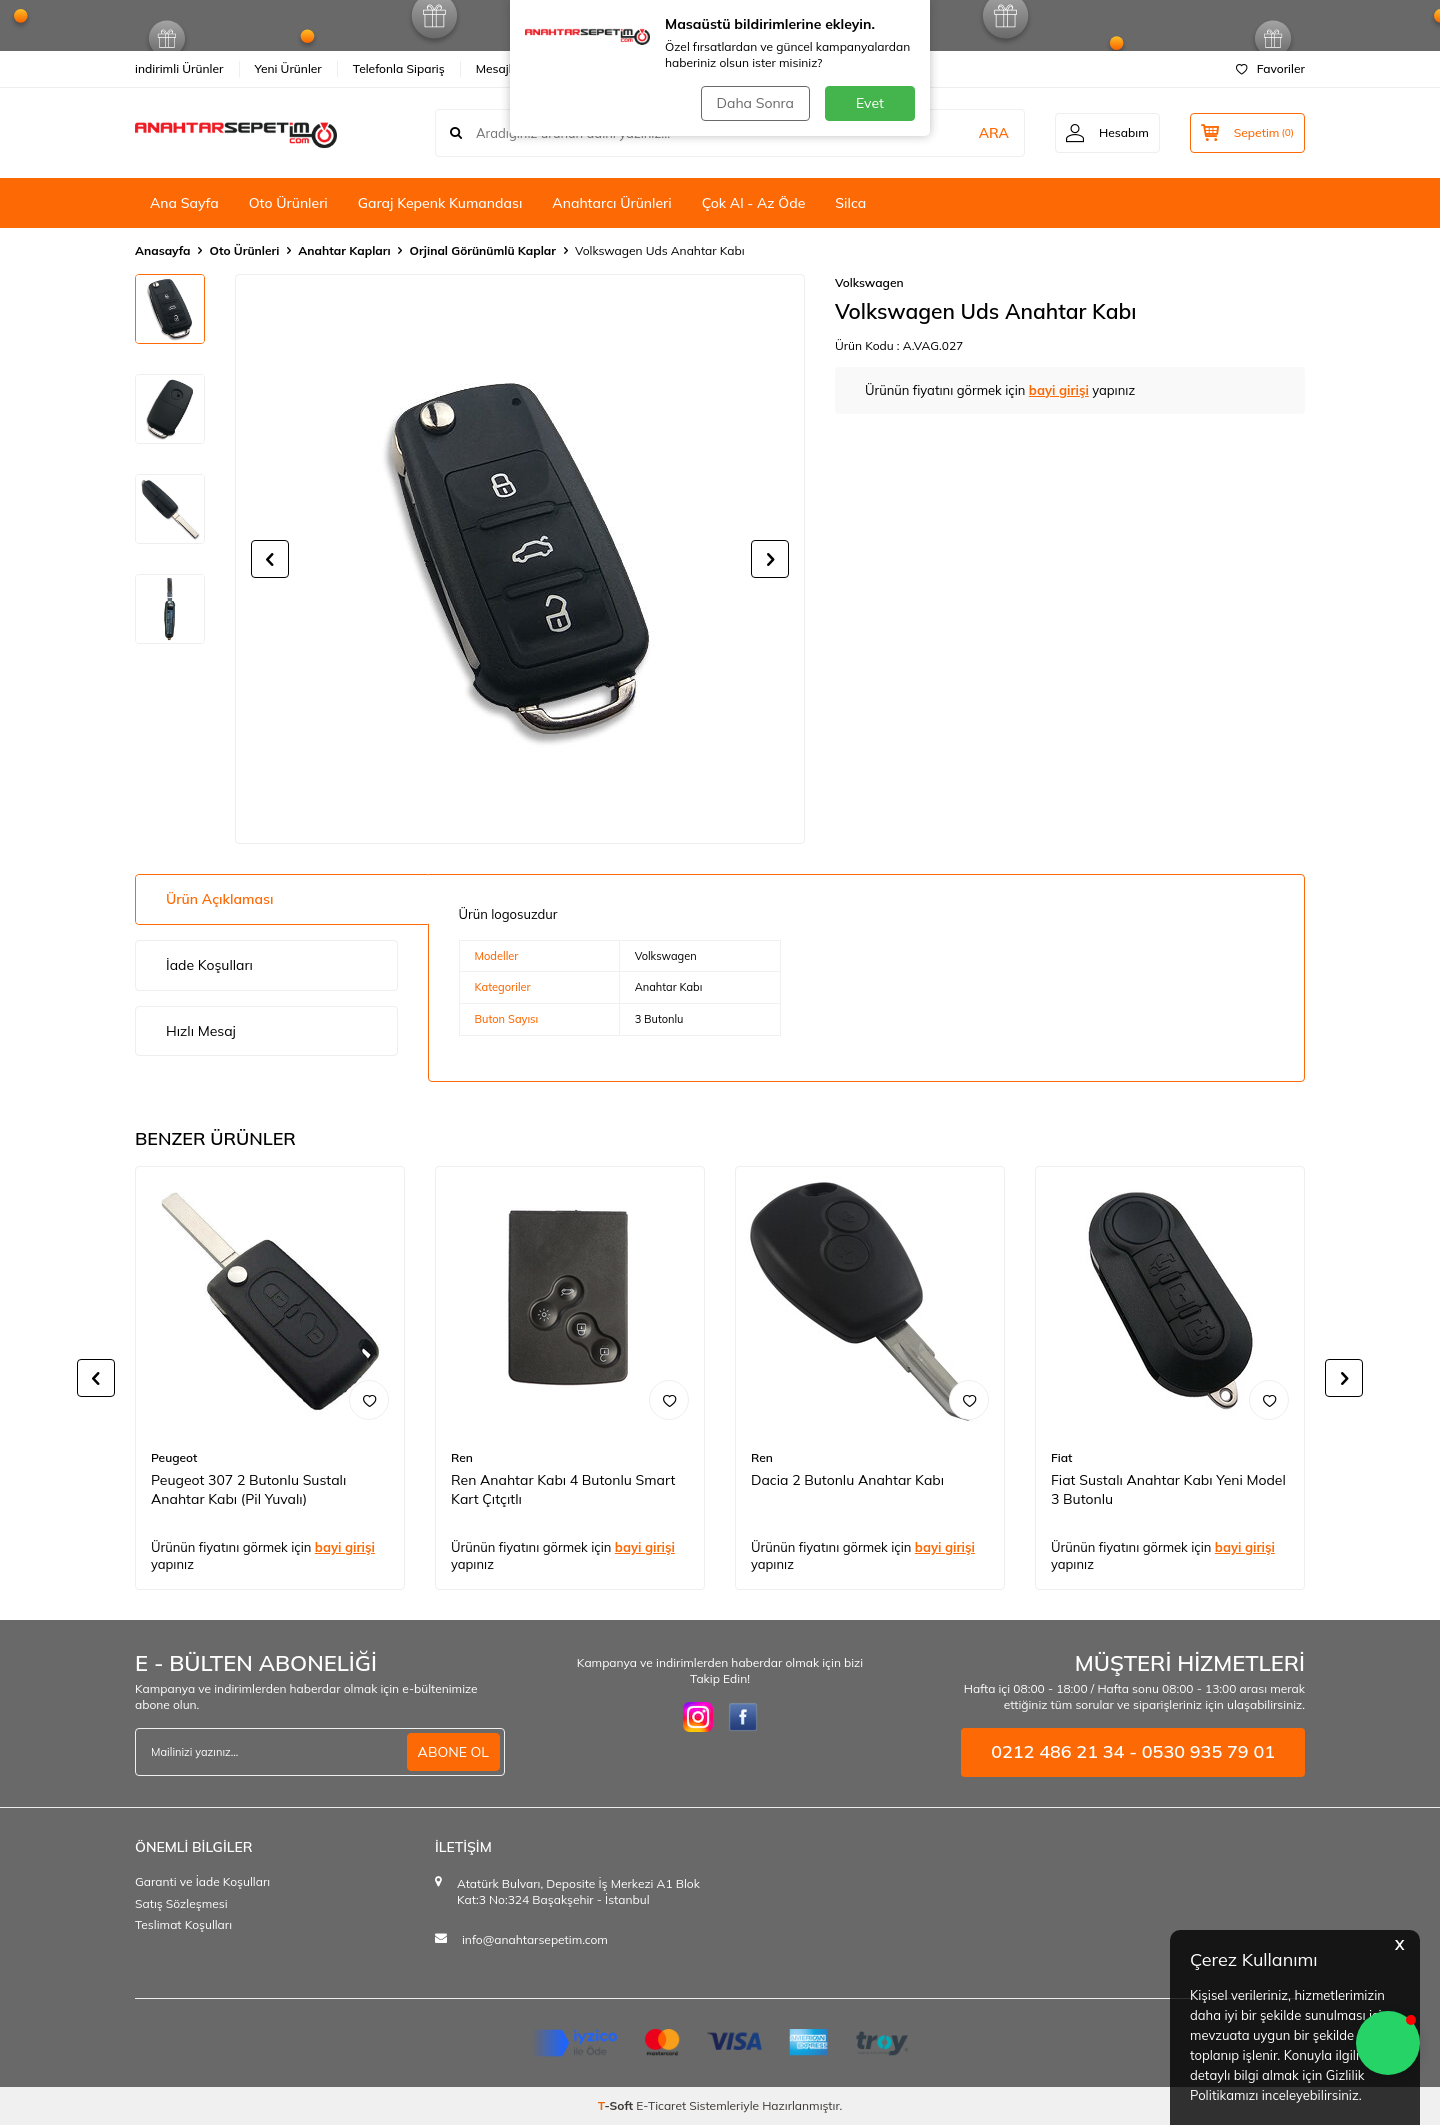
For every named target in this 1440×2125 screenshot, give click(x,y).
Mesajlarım (506, 68)
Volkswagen (869, 282)
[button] (270, 559)
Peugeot (174, 1457)
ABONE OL (453, 1752)
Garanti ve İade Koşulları (202, 1881)
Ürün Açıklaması (219, 899)
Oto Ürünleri (288, 203)
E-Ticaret (661, 2105)
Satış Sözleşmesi (181, 1903)
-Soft (617, 2105)
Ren (462, 1457)
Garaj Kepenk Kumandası (440, 203)
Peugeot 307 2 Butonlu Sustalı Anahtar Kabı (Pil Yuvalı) (248, 1489)
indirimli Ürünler (179, 68)
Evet (870, 103)
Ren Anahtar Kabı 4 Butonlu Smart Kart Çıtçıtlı (563, 1489)
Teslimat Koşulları (183, 1924)
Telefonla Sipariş (399, 68)
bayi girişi (1059, 390)
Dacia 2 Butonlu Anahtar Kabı (847, 1480)
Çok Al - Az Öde (754, 203)
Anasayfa (162, 250)
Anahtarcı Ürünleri (611, 203)
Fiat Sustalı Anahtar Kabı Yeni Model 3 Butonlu (1168, 1489)
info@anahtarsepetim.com (535, 1939)
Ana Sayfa (184, 203)
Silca (850, 203)
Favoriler (1270, 68)
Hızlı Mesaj (201, 1031)
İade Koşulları (209, 965)
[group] (520, 559)
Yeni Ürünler (288, 68)
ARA (994, 133)
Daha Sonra (755, 103)
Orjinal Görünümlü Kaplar (483, 250)
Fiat (1061, 1457)
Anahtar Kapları (344, 250)
